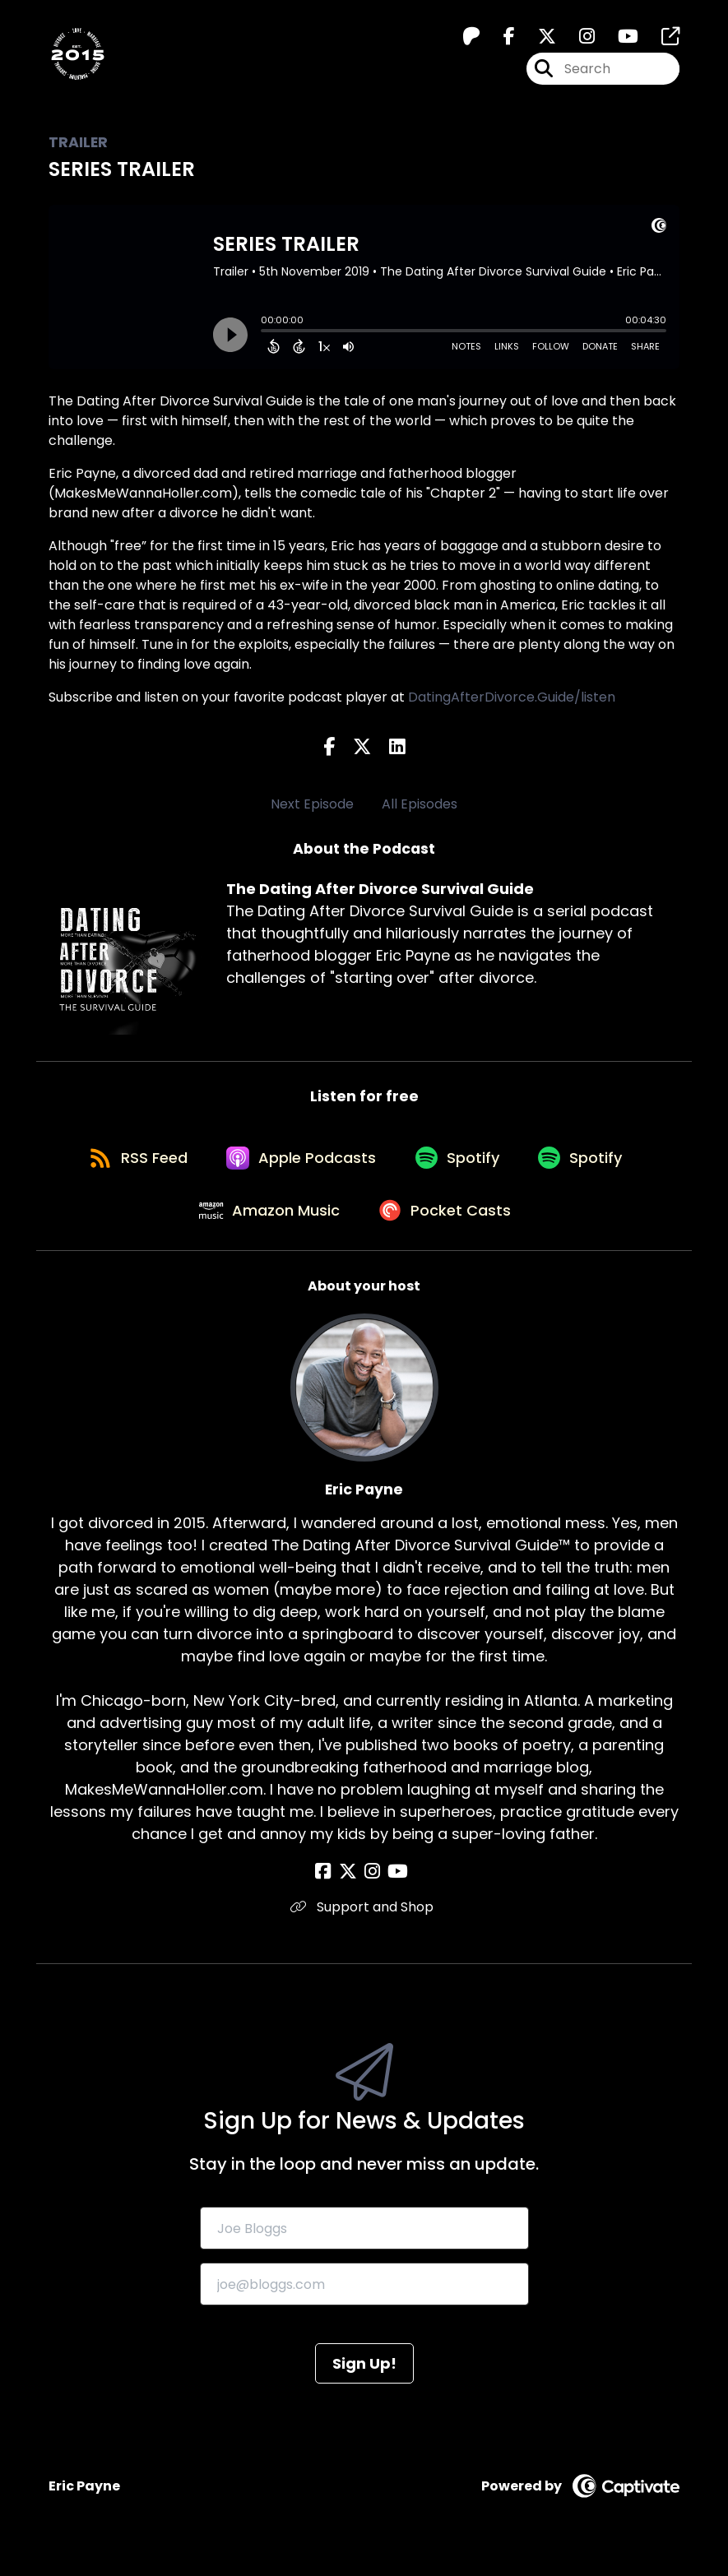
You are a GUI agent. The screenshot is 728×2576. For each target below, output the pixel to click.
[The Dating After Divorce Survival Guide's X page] (537, 38)
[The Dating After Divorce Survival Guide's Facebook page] (499, 38)
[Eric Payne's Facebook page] (332, 1885)
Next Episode (312, 804)
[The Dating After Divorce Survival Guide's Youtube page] (618, 38)
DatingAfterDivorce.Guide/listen (511, 697)
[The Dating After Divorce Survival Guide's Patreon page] (471, 38)
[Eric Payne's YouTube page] (393, 1885)
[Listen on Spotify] (460, 1163)
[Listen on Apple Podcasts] (299, 1163)
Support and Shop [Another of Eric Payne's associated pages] (364, 1920)
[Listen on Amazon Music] (267, 1222)
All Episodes (419, 804)
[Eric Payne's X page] (352, 1885)
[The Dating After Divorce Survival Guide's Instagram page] (577, 38)
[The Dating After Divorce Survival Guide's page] (660, 38)
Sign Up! (364, 2377)
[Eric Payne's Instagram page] (372, 1885)
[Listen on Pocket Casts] (447, 1223)
